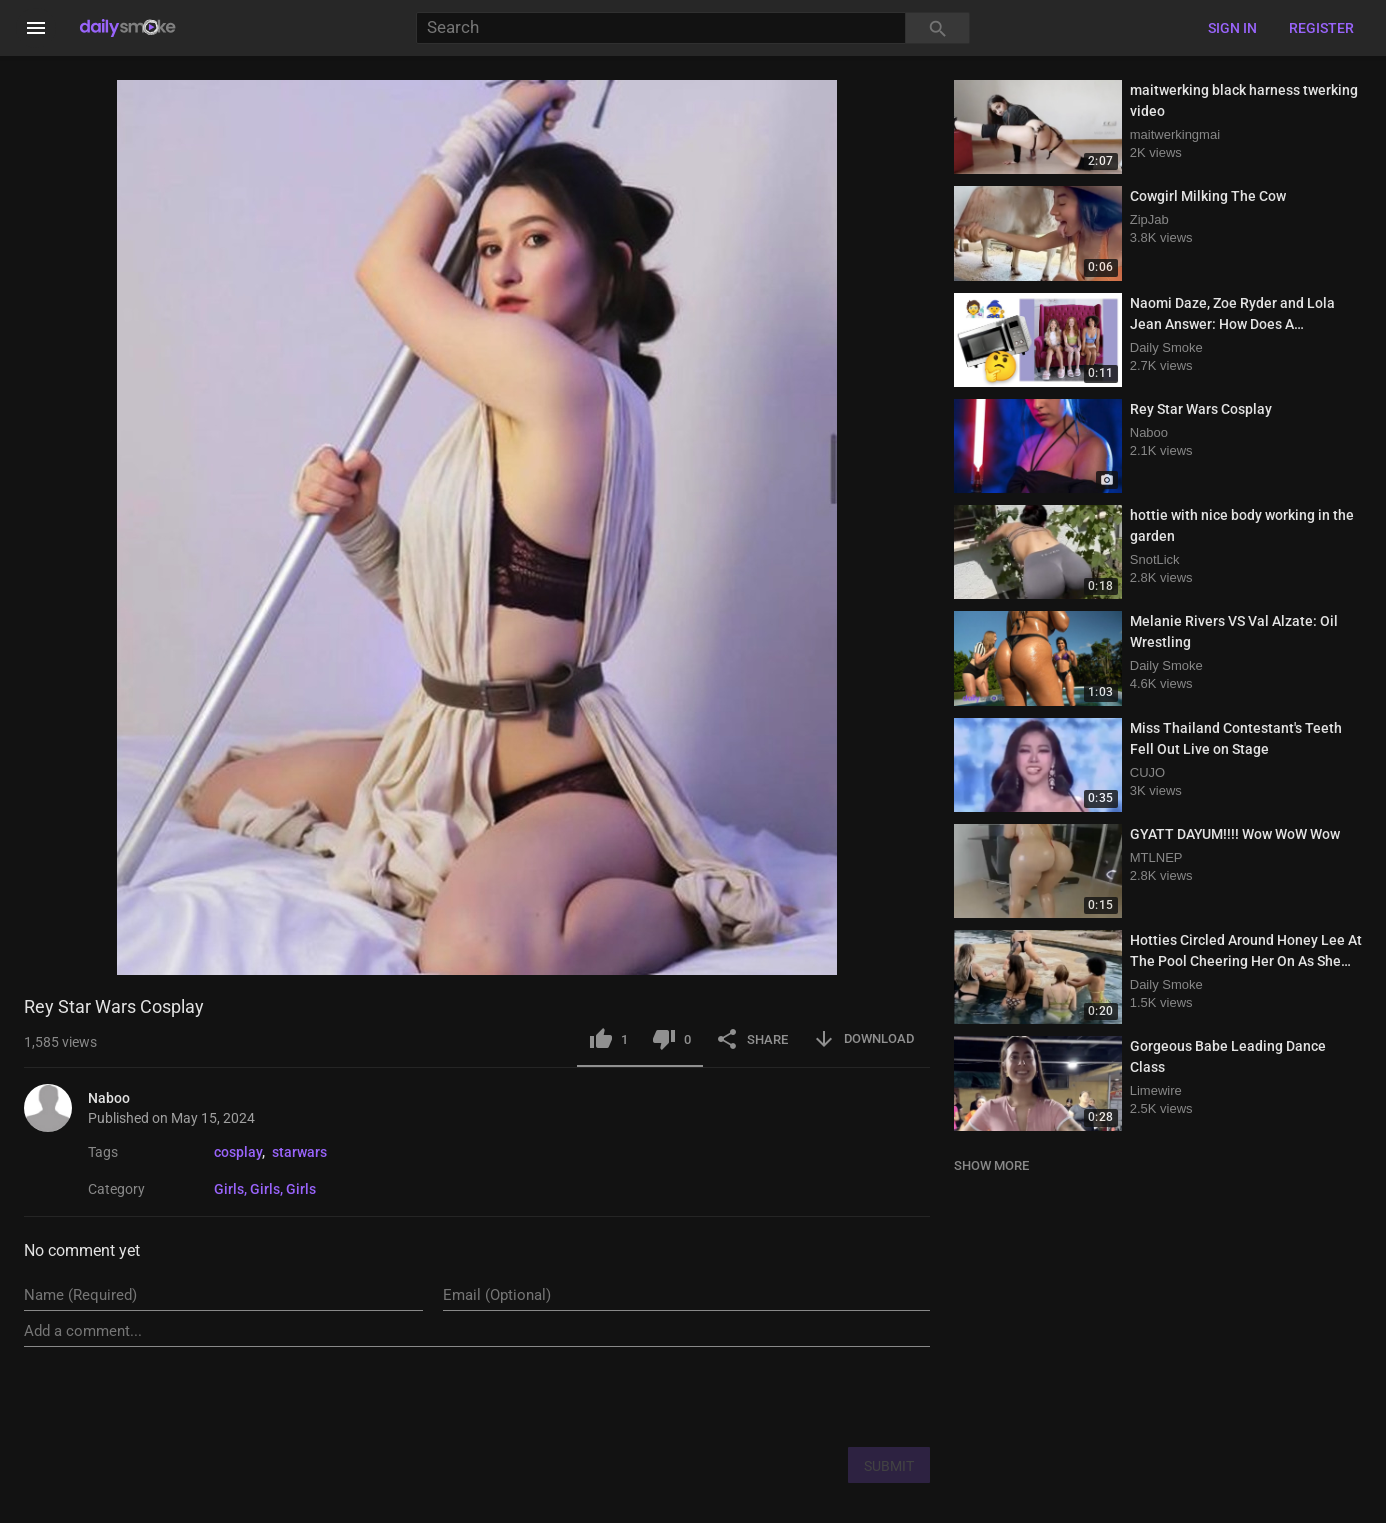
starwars (299, 1152)
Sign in (1232, 28)
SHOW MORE (991, 1165)
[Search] (661, 28)
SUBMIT (889, 1466)
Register (1321, 28)
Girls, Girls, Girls (265, 1189)
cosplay (238, 1152)
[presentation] (778, 1396)
